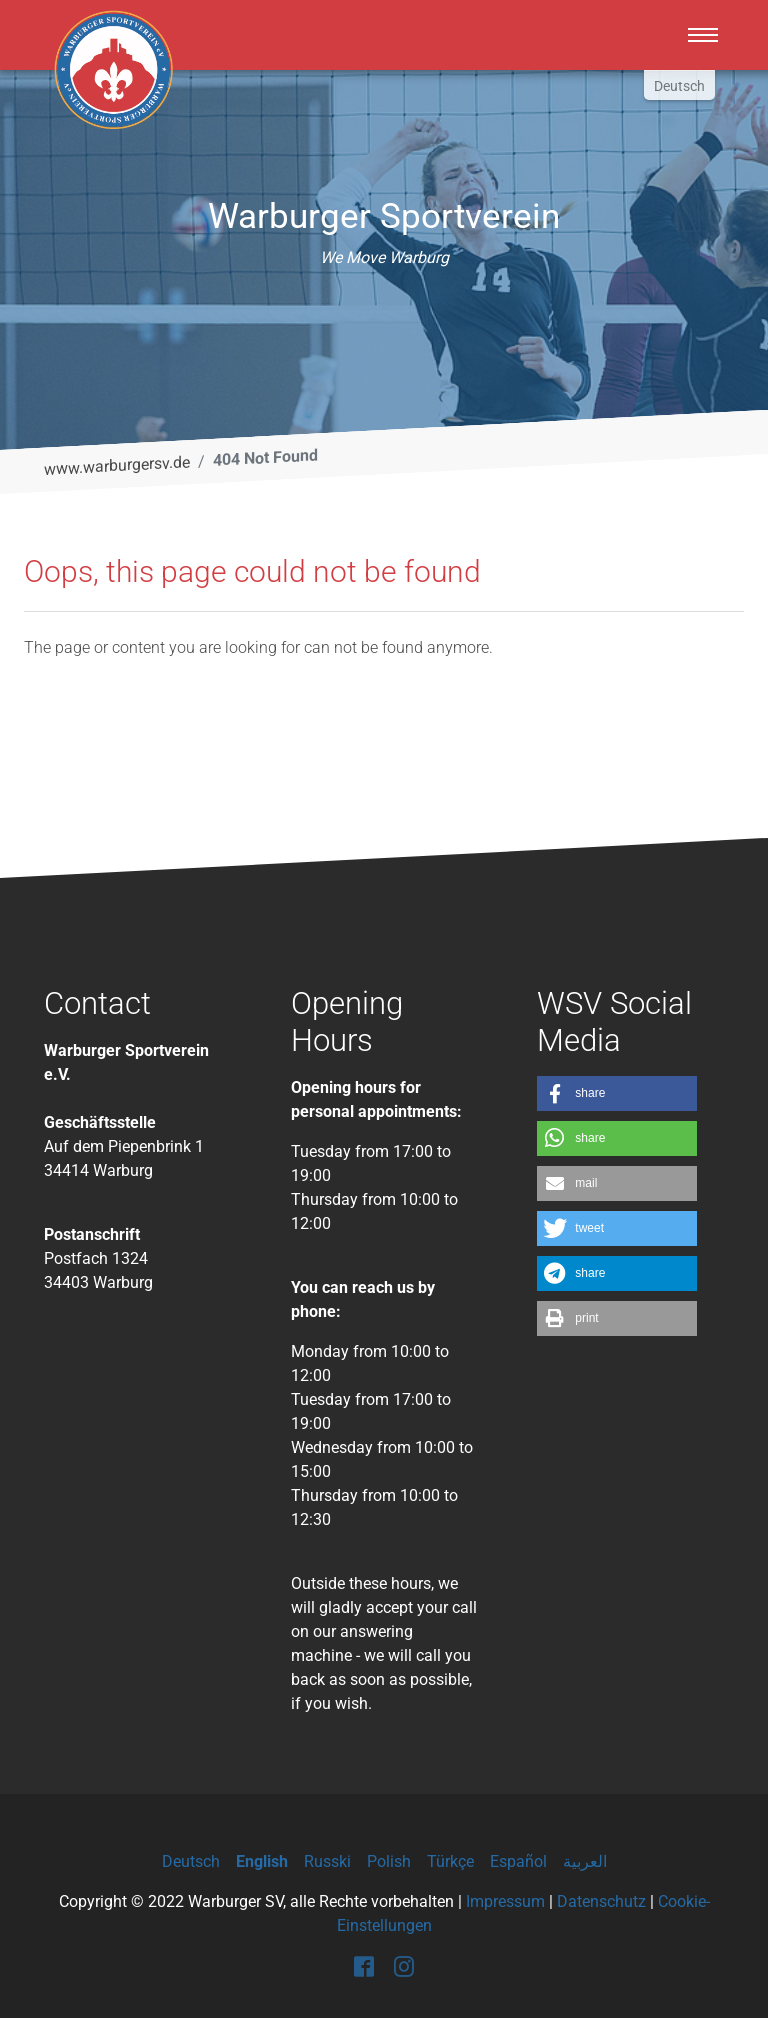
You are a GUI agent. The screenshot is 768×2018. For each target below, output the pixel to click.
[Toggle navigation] (703, 35)
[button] (617, 1093)
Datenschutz (601, 1901)
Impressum (505, 1901)
